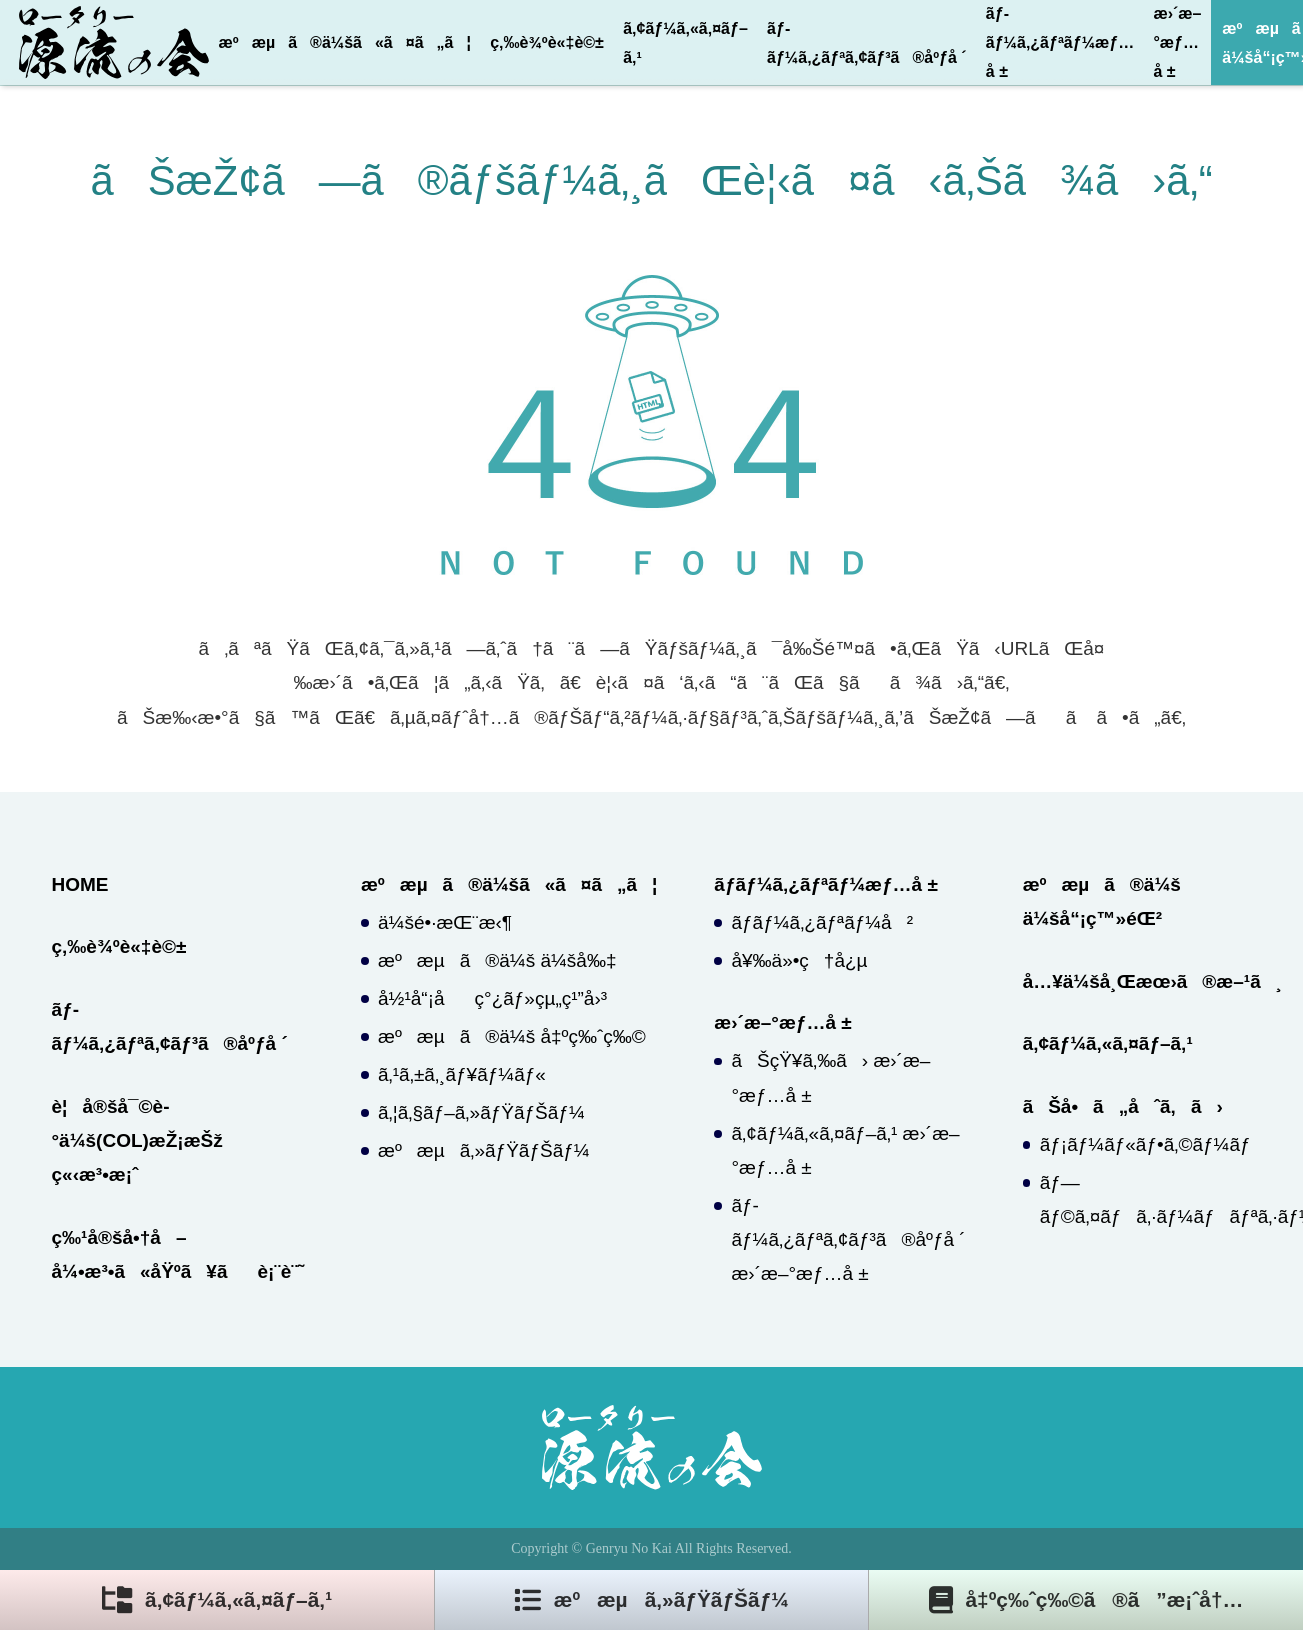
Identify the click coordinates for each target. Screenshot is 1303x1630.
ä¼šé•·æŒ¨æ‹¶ (445, 922)
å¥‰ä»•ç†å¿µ (799, 960)
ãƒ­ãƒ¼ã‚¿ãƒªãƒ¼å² (822, 922)
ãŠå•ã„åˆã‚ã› (1123, 1106)
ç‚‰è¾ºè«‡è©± (547, 42)
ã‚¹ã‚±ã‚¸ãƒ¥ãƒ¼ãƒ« (462, 1074)
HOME (80, 884)
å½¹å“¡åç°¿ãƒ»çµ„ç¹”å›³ (492, 998)
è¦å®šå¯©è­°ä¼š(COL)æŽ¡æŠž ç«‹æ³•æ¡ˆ (137, 1140)
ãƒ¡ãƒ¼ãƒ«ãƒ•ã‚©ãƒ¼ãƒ (1148, 1144)
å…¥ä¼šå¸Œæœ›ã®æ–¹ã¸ (1152, 981)
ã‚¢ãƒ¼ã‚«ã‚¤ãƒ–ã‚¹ (685, 42)
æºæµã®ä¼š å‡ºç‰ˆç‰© (512, 1036)
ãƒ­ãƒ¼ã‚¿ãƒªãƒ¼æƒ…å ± (1060, 42)
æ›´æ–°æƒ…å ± (1177, 42)
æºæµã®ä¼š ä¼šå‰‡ (497, 960)
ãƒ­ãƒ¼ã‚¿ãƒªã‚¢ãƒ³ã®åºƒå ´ (867, 42)
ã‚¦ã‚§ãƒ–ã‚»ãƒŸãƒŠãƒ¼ (481, 1112)
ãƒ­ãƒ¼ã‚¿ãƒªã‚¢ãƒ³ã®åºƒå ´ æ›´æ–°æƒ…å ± (848, 1239)
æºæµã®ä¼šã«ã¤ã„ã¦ (345, 42)
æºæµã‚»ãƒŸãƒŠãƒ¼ (484, 1150)
